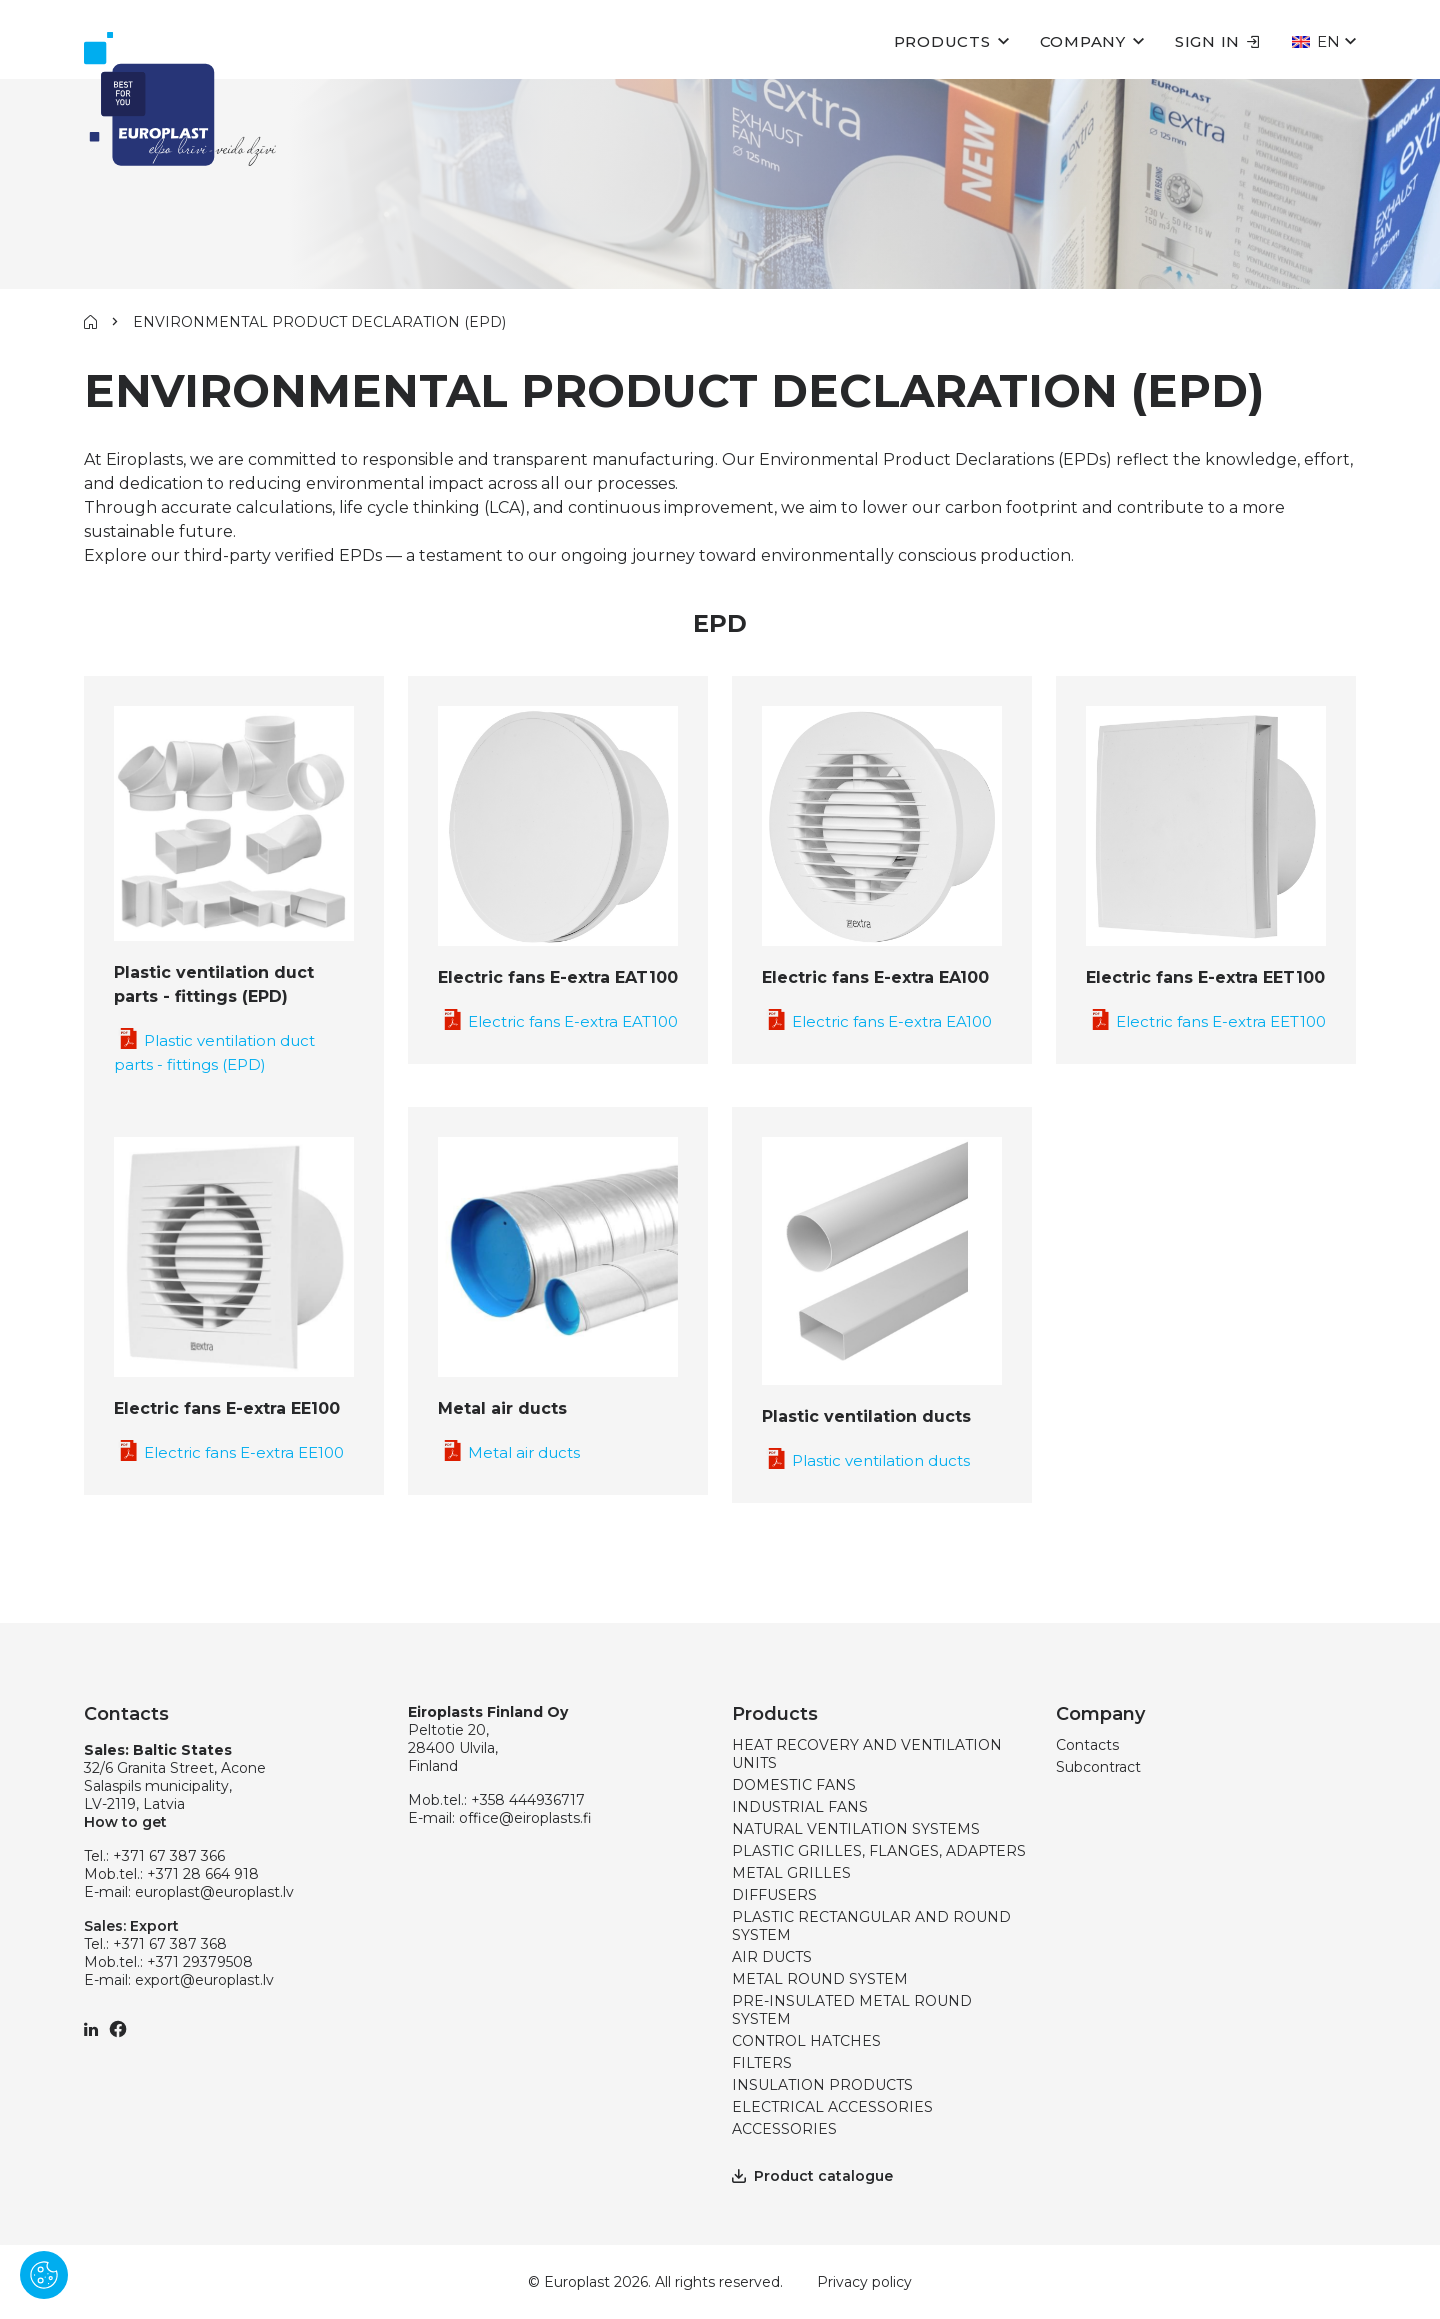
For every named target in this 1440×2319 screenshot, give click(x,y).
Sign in (1217, 41)
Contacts (1087, 1745)
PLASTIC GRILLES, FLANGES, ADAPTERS (879, 1851)
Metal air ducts (509, 1452)
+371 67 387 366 (169, 1856)
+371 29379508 (200, 1962)
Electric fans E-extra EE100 (229, 1452)
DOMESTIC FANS (794, 1785)
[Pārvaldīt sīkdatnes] (44, 2275)
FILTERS (762, 2063)
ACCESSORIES (784, 2129)
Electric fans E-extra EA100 (877, 1021)
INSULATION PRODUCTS (822, 2085)
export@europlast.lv (204, 1980)
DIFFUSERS (774, 1895)
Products (942, 41)
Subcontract (1098, 1767)
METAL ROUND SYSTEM (820, 1979)
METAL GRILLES (791, 1873)
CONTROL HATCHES (806, 2041)
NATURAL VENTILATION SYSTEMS (856, 1829)
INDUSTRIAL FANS (800, 1807)
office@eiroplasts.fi (525, 1818)
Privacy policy (864, 2282)
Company (1083, 41)
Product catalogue (812, 2176)
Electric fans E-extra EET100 (1206, 1021)
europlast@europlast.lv (214, 1892)
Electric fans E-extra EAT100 (558, 1021)
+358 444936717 (528, 1800)
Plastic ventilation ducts (866, 1460)
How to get (125, 1822)
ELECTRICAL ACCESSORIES (832, 2107)
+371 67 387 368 (170, 1944)
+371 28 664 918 (203, 1874)
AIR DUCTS (772, 1957)
